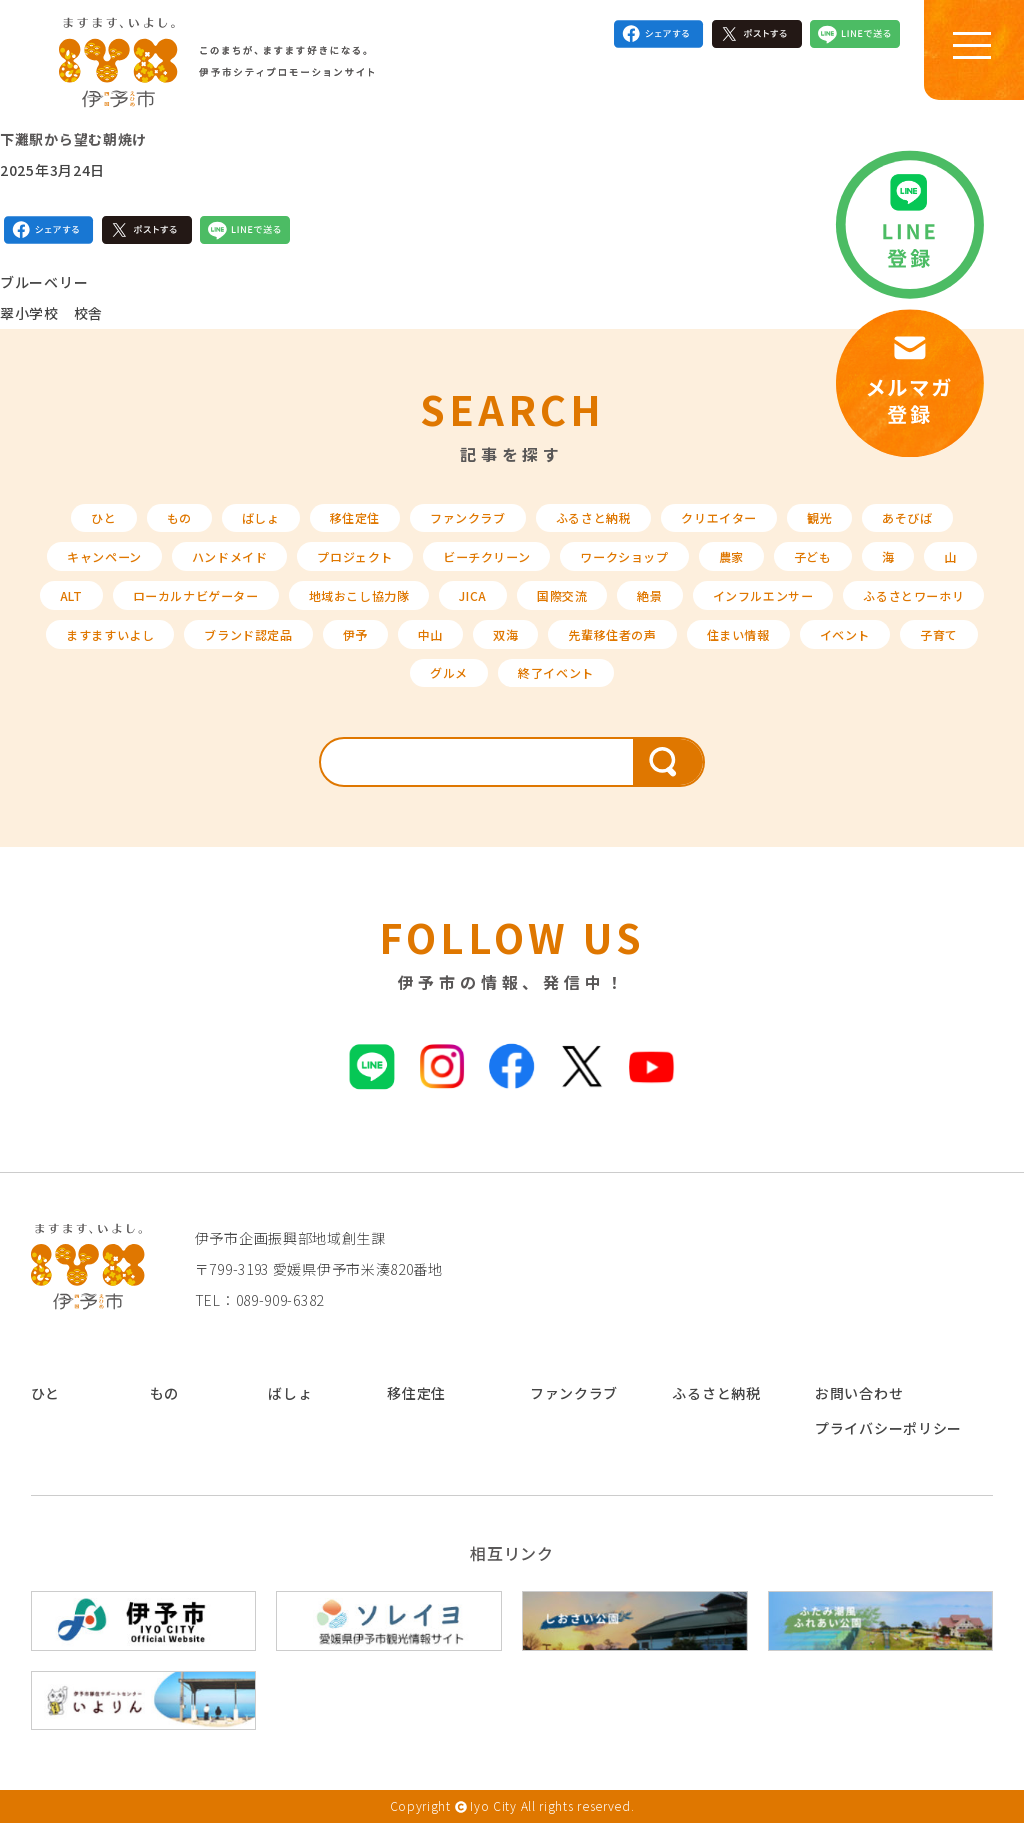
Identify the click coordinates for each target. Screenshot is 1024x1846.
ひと (69, 525)
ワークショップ (675, 568)
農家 (791, 568)
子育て (512, 695)
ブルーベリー (44, 288)
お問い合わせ (859, 1417)
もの (149, 525)
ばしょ (236, 525)
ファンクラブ (461, 525)
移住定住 (337, 525)
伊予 (592, 652)
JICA (586, 610)
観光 (845, 525)
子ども (879, 568)
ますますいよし (323, 652)
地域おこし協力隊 (462, 610)
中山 (672, 652)
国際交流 (682, 610)
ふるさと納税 (599, 525)
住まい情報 (295, 695)
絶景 (776, 610)
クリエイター (736, 525)
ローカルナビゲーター (279, 610)
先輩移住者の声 (867, 652)
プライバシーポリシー (888, 1451)
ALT (143, 610)
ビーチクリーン (523, 568)
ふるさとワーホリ (164, 652)
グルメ (606, 695)
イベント (410, 695)
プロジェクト (378, 568)
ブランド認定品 (476, 652)
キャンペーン (102, 568)
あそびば (939, 525)
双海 (751, 652)
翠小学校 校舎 (51, 318)
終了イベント (722, 695)
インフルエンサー (900, 610)
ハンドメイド (240, 568)
